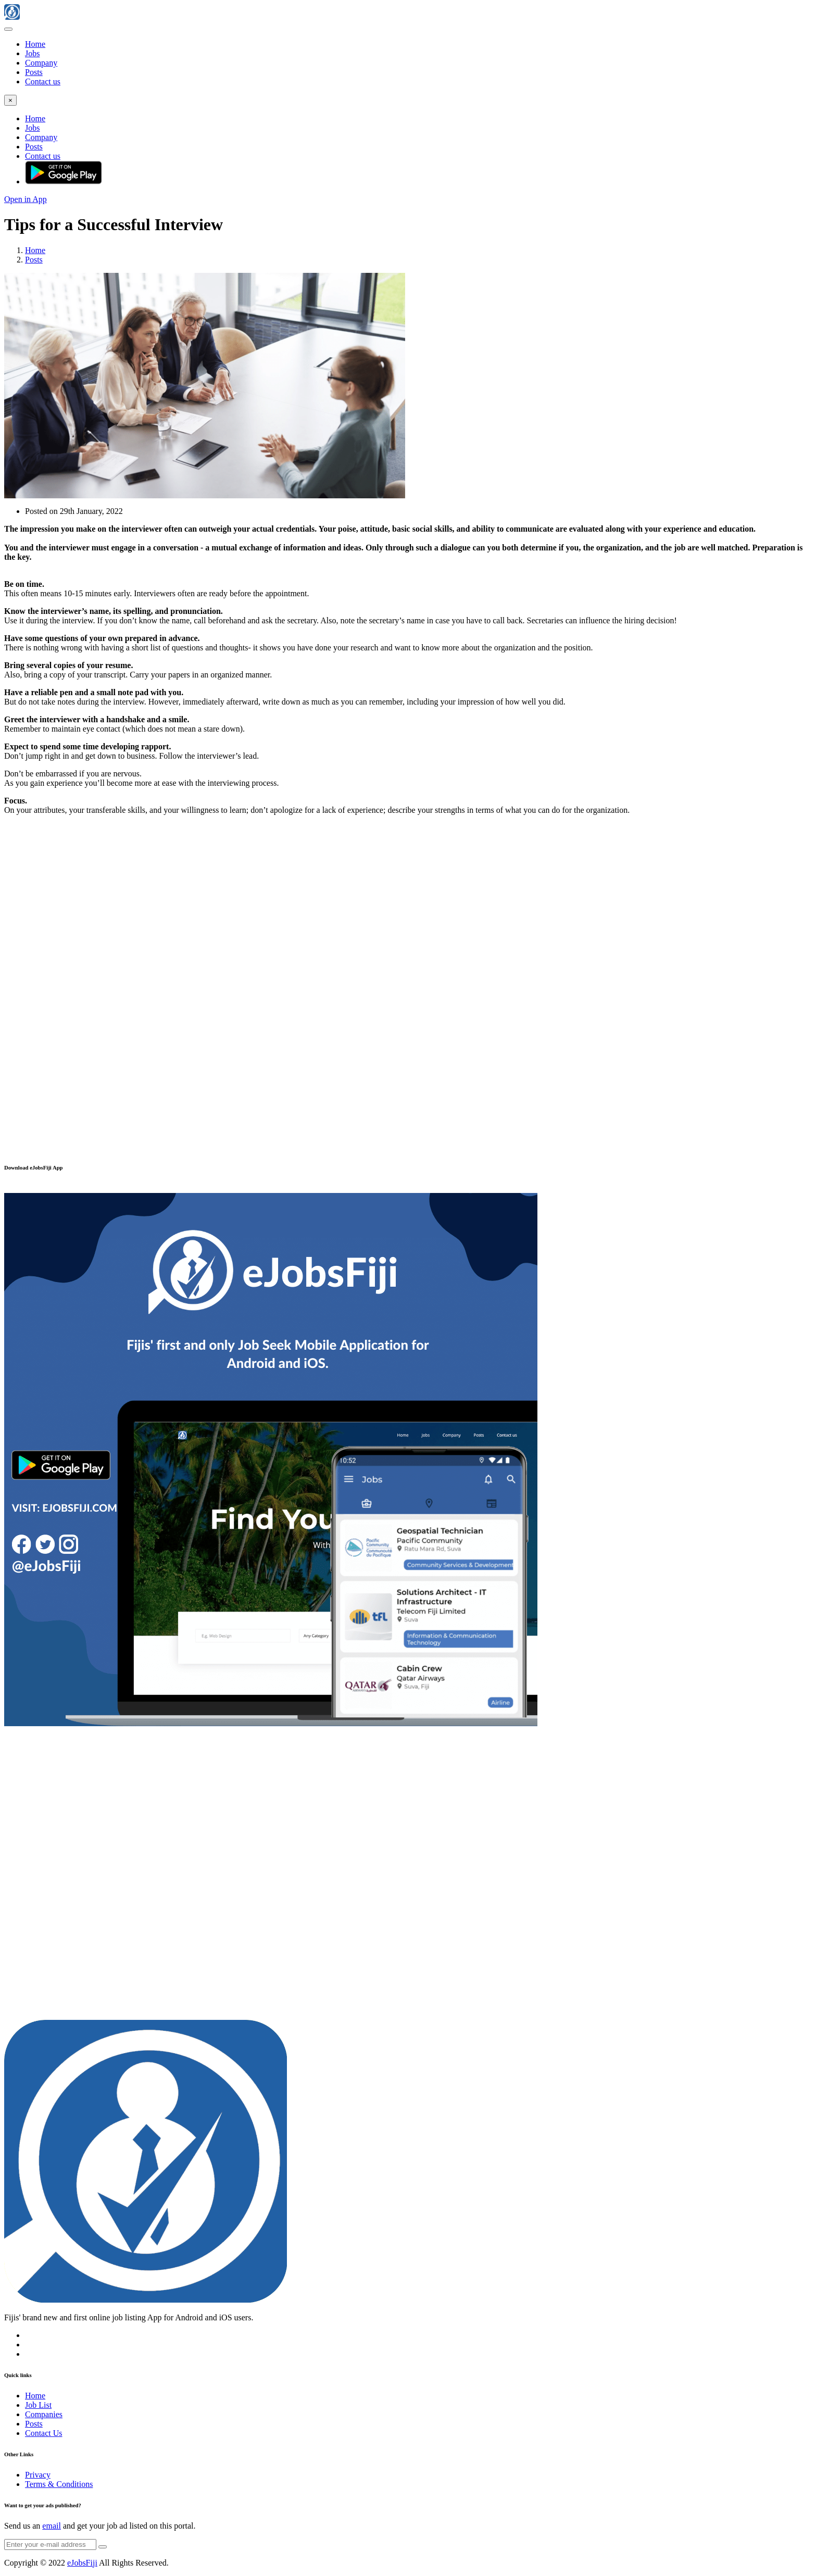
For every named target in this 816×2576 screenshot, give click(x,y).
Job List (38, 2405)
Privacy (38, 2474)
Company (41, 62)
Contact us (42, 81)
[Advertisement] (408, 914)
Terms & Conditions (59, 2484)
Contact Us (43, 2433)
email (51, 2525)
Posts (34, 72)
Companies (43, 2414)
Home (35, 44)
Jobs (32, 53)
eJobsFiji (82, 2562)
